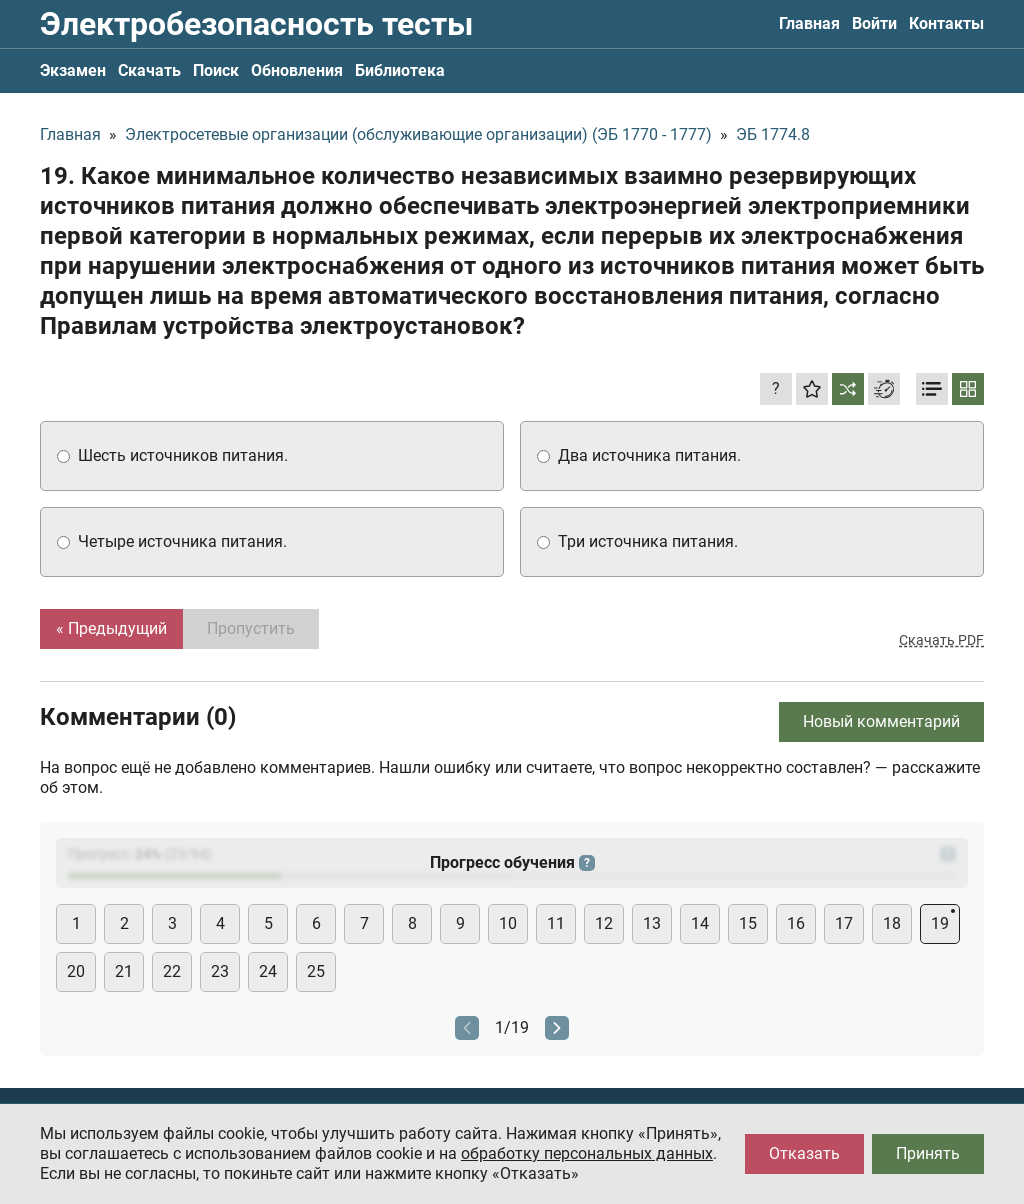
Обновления (297, 70)
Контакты (946, 23)
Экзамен (73, 70)
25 (316, 971)
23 (220, 971)
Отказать (804, 1153)
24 (268, 971)
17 (844, 923)
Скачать (149, 70)
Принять (928, 1153)
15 (748, 923)
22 (172, 971)
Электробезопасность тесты (256, 24)
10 (508, 923)
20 (76, 971)
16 (796, 923)
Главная (809, 23)
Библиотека (400, 70)
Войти (874, 23)
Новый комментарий (881, 721)
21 (124, 971)
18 (892, 923)
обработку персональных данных (587, 1153)
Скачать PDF (941, 640)
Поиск (216, 70)
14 (700, 923)
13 (652, 923)
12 (604, 923)
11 (556, 923)
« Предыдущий (111, 628)
